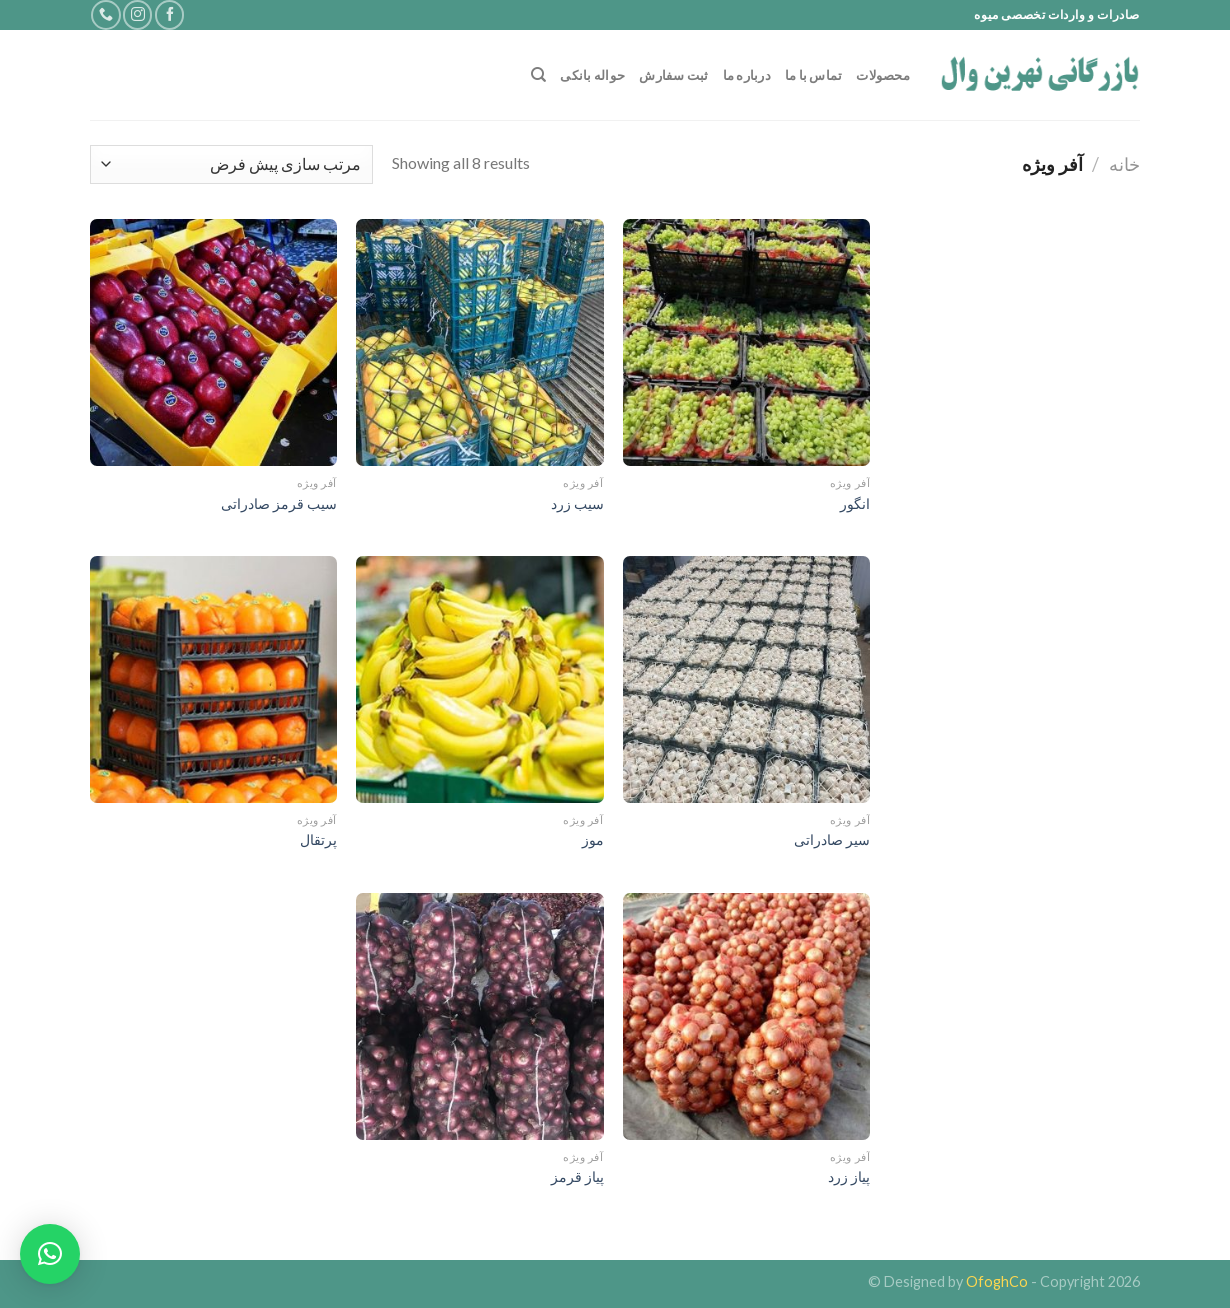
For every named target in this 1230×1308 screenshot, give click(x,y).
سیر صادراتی (832, 839)
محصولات (883, 75)
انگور (855, 503)
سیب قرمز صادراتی (279, 503)
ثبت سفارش (673, 75)
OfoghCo (997, 1281)
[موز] (479, 679)
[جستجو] (538, 75)
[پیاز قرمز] (479, 1016)
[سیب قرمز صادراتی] (213, 342)
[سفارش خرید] (231, 164)
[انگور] (746, 342)
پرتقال (318, 839)
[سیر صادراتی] (746, 679)
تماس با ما (814, 75)
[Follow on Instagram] (137, 14)
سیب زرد (577, 503)
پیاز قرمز (577, 1176)
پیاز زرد (849, 1176)
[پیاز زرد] (746, 1016)
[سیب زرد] (479, 342)
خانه (1124, 164)
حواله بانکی (592, 75)
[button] (50, 1254)
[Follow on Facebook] (169, 14)
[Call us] (105, 14)
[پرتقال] (213, 679)
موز (593, 839)
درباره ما (747, 75)
